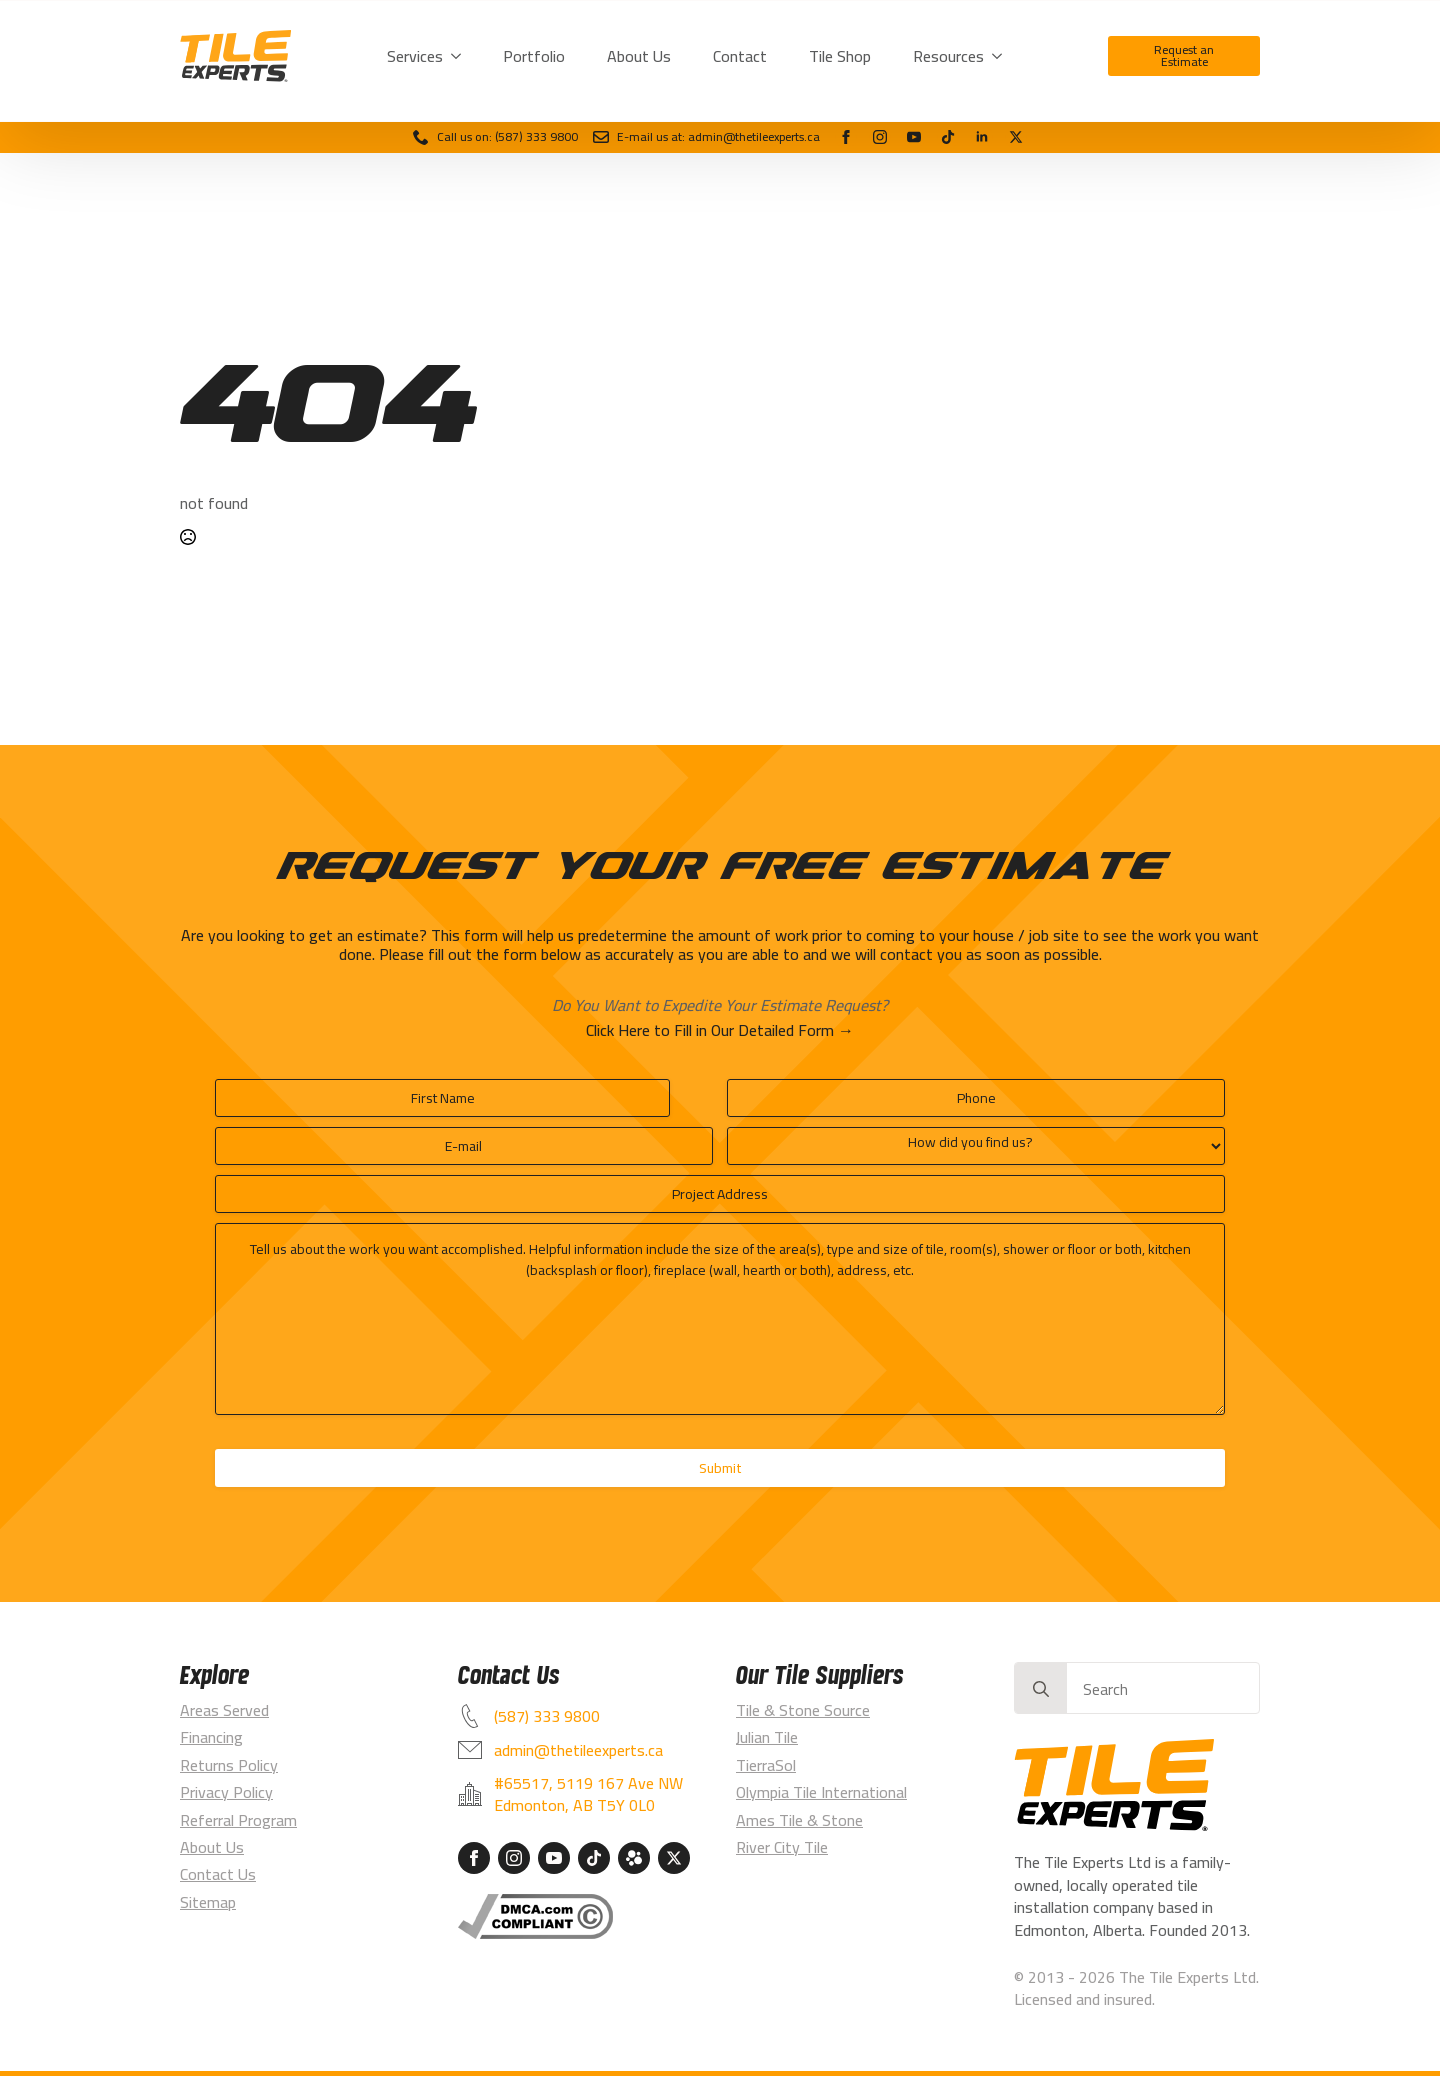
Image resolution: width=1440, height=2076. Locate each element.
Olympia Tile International (821, 1792)
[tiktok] (948, 137)
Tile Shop (840, 56)
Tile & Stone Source (803, 1710)
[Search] (1041, 1689)
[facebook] (846, 137)
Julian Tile (767, 1737)
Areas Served (224, 1710)
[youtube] (914, 137)
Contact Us (218, 1874)
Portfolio (534, 56)
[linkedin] (982, 137)
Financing (211, 1737)
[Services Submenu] (460, 56)
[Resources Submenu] (1001, 56)
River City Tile (782, 1847)
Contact (740, 56)
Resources (948, 56)
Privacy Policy (226, 1792)
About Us (639, 56)
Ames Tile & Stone (799, 1820)
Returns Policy (229, 1765)
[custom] (1016, 137)
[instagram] (880, 137)
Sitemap (208, 1902)
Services (415, 56)
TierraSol (766, 1765)
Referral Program (238, 1820)
